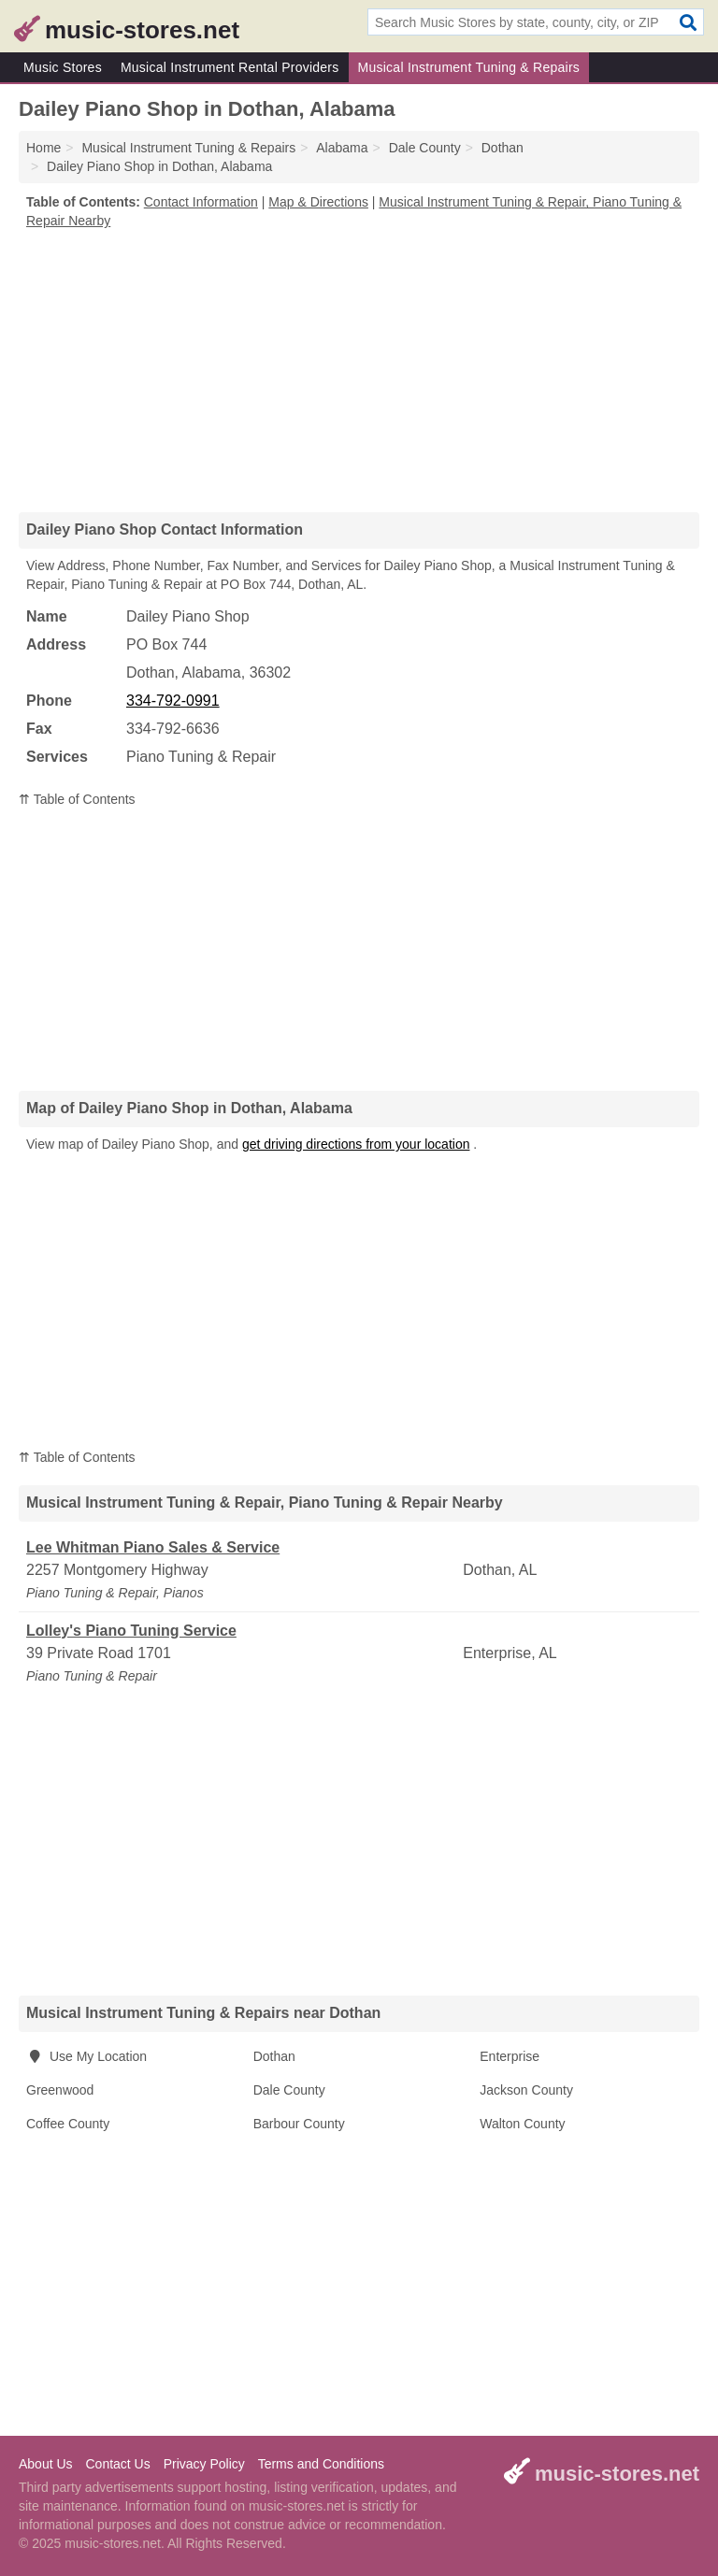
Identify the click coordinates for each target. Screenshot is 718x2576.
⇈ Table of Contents (77, 799)
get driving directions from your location (356, 1144)
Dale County (289, 2089)
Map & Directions (318, 201)
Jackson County (526, 2089)
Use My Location (86, 2056)
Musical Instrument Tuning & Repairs (469, 67)
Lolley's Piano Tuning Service (131, 1631)
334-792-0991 (173, 700)
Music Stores (62, 67)
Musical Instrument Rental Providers (230, 67)
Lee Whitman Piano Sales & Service (153, 1547)
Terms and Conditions (321, 2463)
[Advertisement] (359, 370)
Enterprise (509, 2056)
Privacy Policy (204, 2463)
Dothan (274, 2056)
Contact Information (201, 201)
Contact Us (117, 2463)
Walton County (522, 2123)
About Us (46, 2463)
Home (43, 147)
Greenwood (59, 2089)
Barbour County (299, 2123)
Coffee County (67, 2123)
